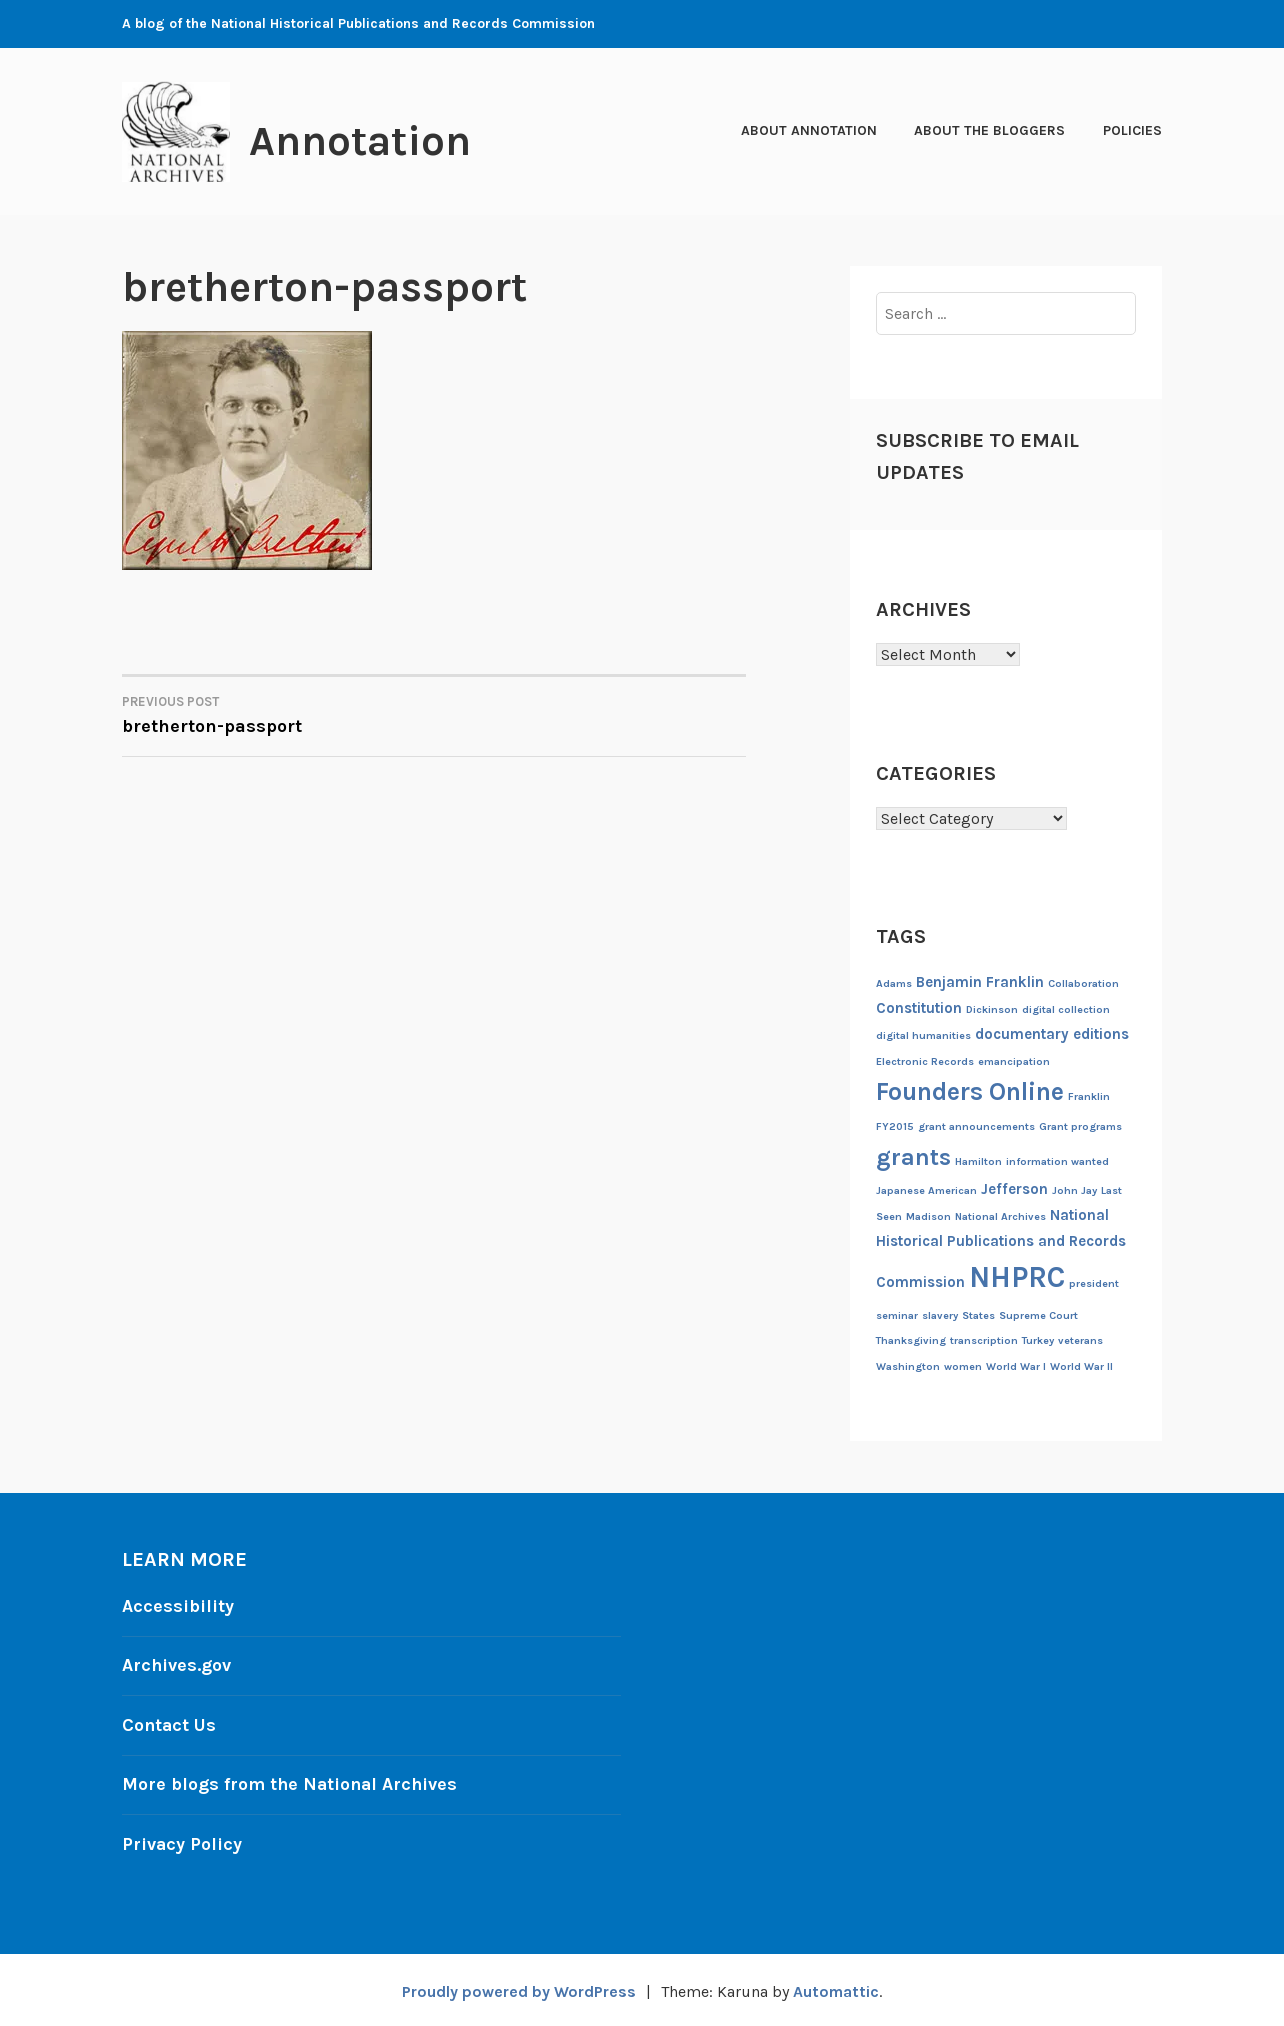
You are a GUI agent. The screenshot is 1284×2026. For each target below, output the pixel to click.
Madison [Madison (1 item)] (928, 1216)
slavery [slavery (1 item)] (940, 1315)
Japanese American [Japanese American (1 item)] (926, 1190)
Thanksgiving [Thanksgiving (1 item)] (911, 1340)
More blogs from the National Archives (292, 1782)
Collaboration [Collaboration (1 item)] (1083, 983)
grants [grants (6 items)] (913, 1157)
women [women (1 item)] (963, 1366)
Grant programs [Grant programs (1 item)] (1080, 1126)
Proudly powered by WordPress (518, 1987)
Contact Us (170, 1723)
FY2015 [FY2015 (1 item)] (895, 1126)
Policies (1132, 130)
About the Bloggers (989, 130)
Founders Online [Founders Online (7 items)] (970, 1091)
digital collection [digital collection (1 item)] (1066, 1009)
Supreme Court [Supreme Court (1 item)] (1038, 1315)
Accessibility (178, 1606)
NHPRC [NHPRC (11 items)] (1017, 1277)
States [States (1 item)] (978, 1315)
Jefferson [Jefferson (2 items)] (1014, 1189)
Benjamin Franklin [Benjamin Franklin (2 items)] (980, 982)
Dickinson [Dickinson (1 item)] (992, 1009)
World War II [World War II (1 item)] (1081, 1366)
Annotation (363, 141)
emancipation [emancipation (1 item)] (1014, 1061)
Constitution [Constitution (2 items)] (919, 1008)
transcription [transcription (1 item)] (984, 1340)
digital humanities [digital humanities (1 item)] (923, 1035)
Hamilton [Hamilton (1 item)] (978, 1161)
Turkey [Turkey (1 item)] (1038, 1340)
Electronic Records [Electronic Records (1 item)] (925, 1061)
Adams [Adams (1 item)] (894, 983)
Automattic (836, 1987)
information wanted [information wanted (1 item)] (1057, 1161)
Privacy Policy (182, 1840)
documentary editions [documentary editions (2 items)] (1052, 1034)
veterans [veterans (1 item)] (1080, 1340)
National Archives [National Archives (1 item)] (1000, 1216)
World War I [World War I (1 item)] (1016, 1366)
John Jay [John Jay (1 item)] (1074, 1190)
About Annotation (809, 130)
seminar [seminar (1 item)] (897, 1315)
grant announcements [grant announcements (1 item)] (976, 1126)
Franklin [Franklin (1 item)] (1089, 1096)
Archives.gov (177, 1664)
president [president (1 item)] (1094, 1283)
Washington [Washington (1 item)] (908, 1366)
